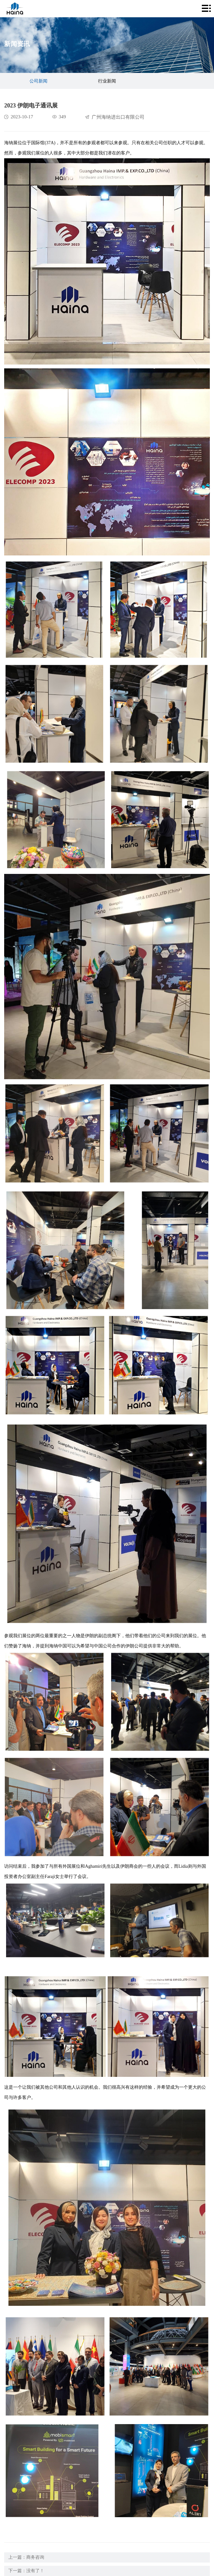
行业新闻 (107, 81)
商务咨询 (35, 2557)
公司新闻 (38, 81)
